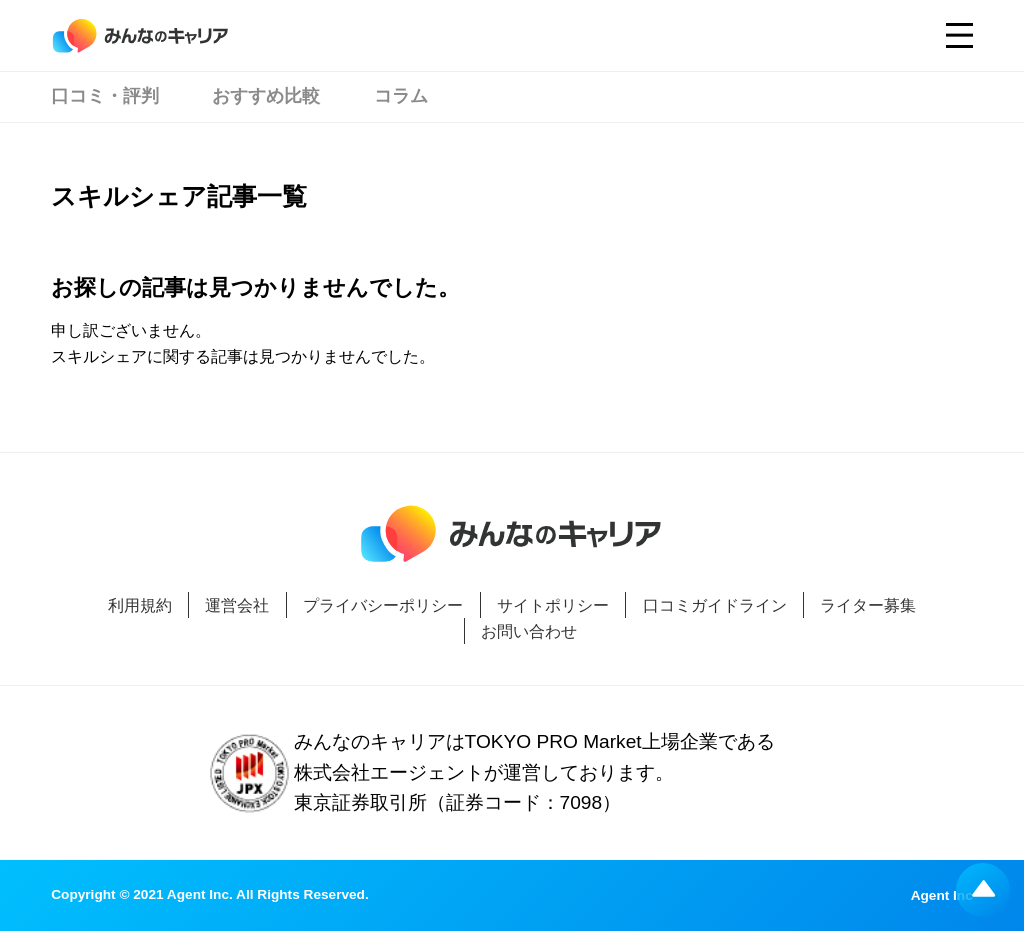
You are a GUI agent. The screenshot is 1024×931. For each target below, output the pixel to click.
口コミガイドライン (715, 605)
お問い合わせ (529, 631)
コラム (401, 96)
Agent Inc (942, 896)
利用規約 (140, 605)
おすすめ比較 (266, 96)
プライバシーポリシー (383, 605)
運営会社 (237, 605)
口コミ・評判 (105, 96)
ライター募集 (868, 605)
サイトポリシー (553, 605)
